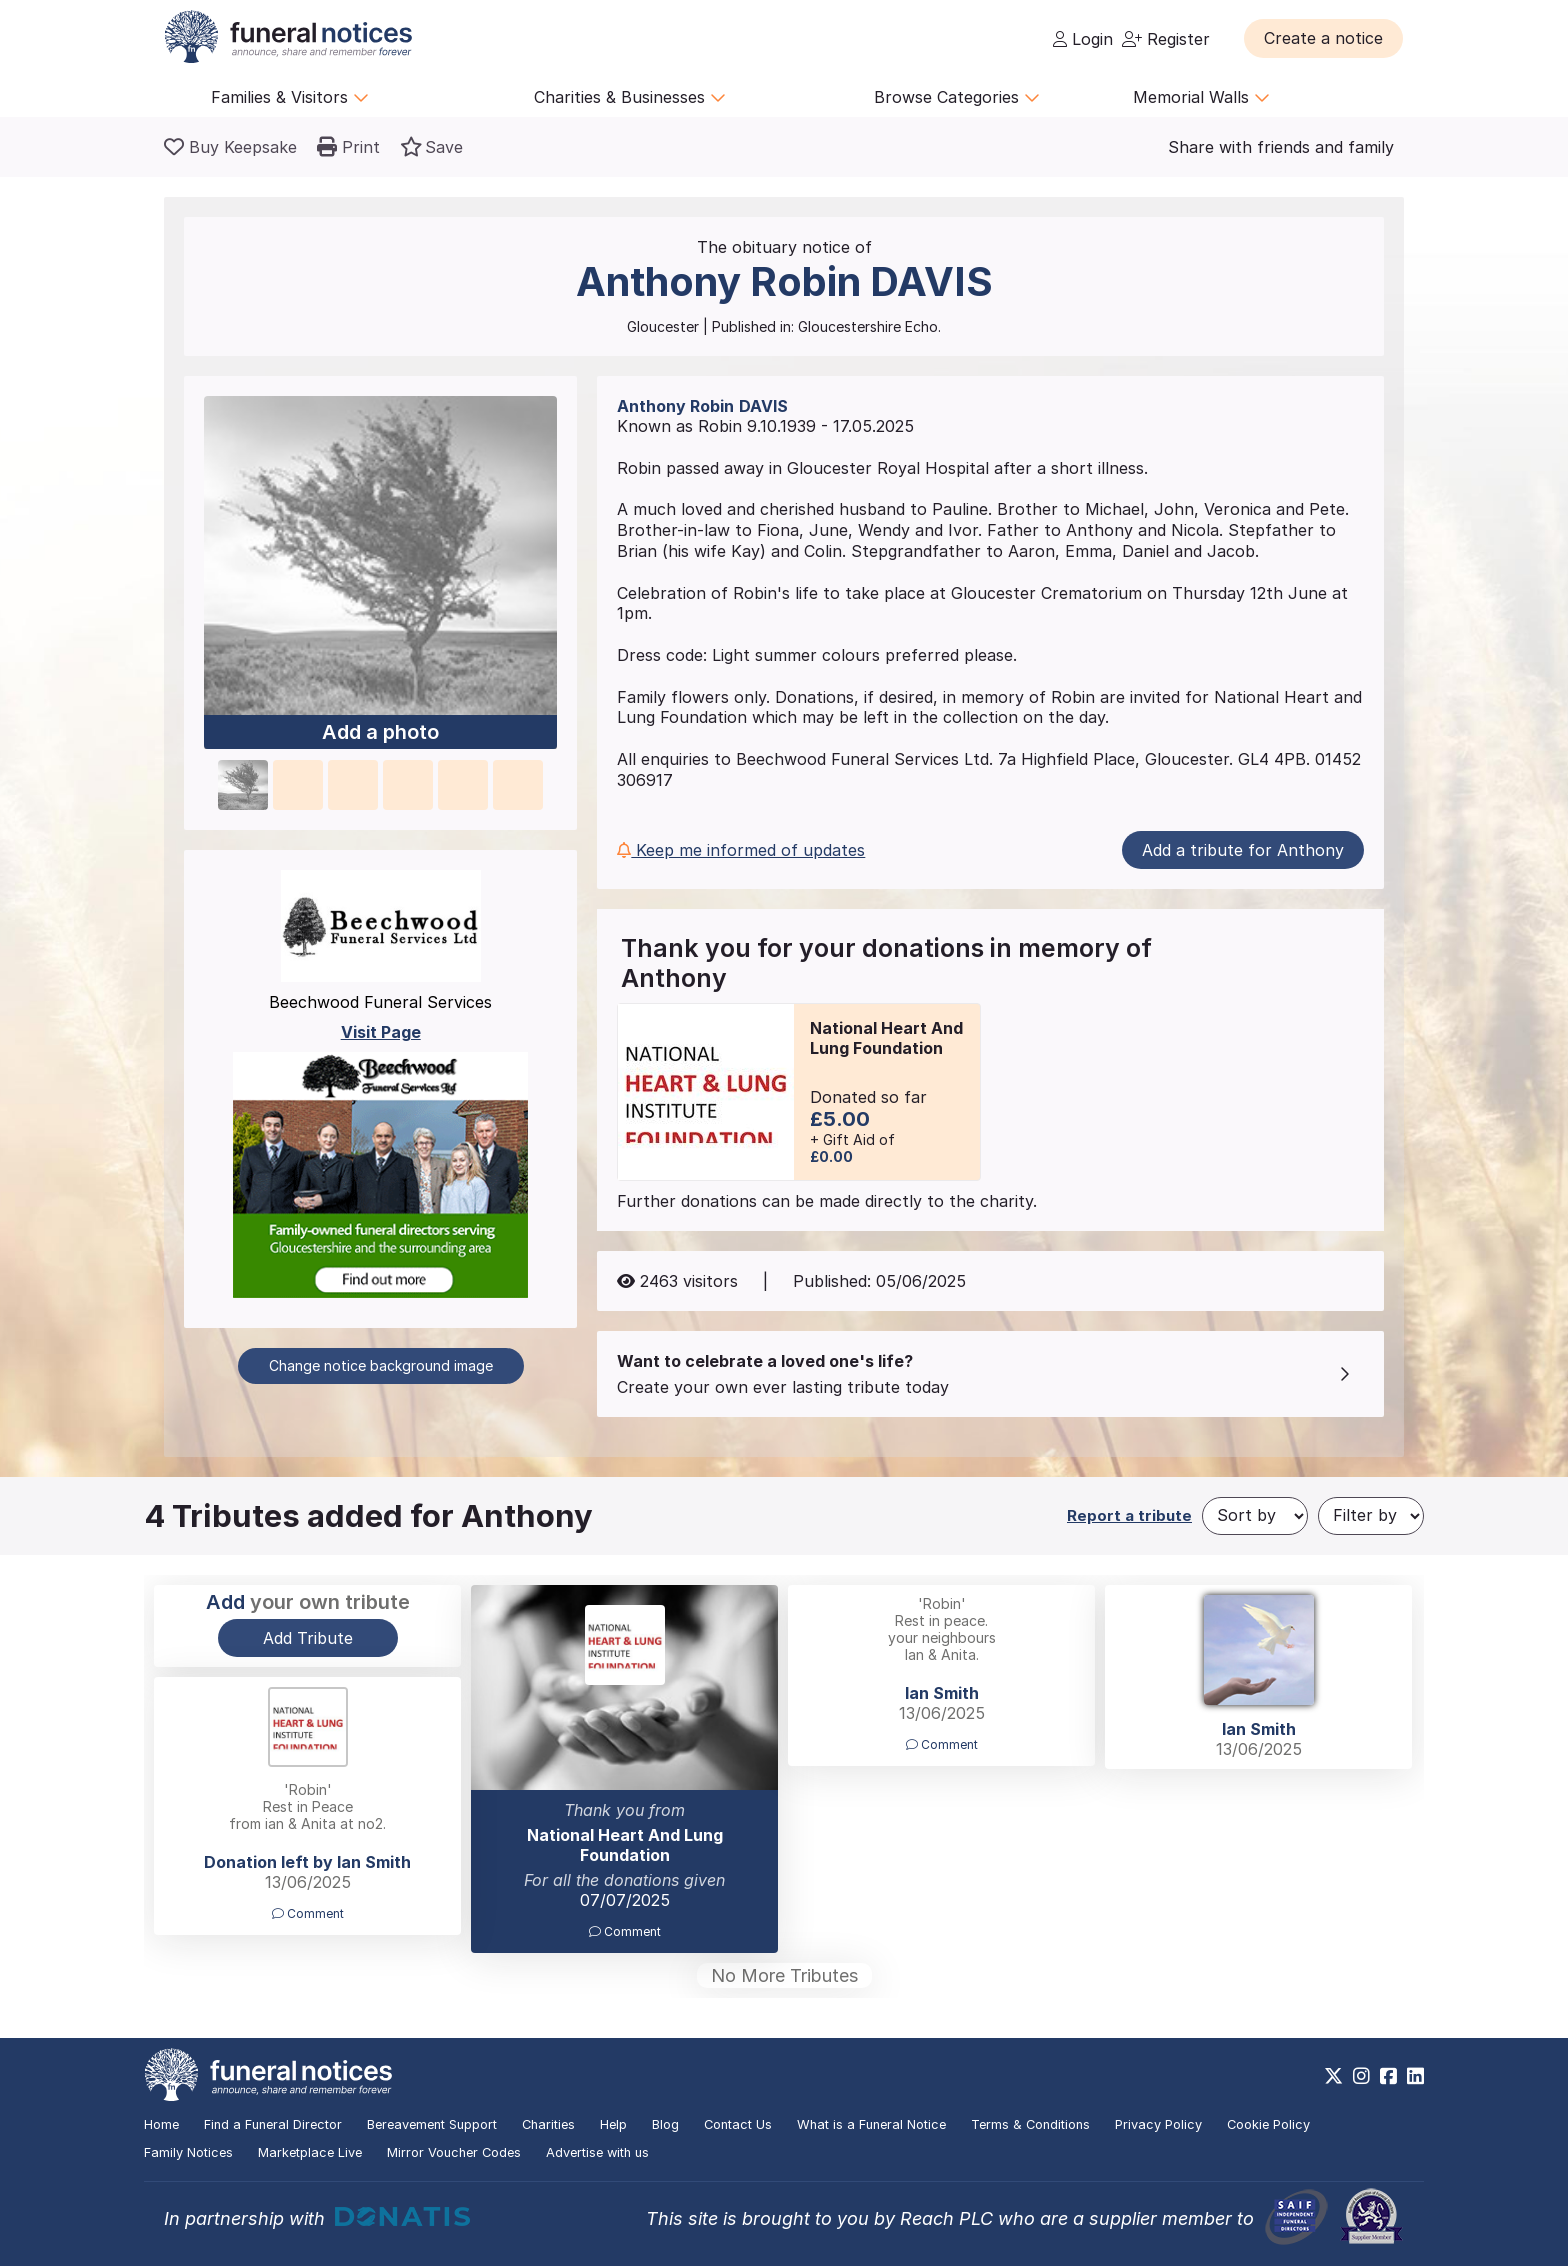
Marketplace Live (310, 2152)
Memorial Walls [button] (1201, 97)
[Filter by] (1371, 1516)
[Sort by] (1255, 1516)
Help (613, 2124)
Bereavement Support (432, 2124)
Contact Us (738, 2124)
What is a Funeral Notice (871, 2124)
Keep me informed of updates (741, 850)
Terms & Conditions (1030, 2124)
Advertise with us (597, 2152)
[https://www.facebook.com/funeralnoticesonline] (1388, 2076)
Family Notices (188, 2152)
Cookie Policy (1268, 2124)
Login (1083, 39)
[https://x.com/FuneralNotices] (1333, 2076)
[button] (1323, 38)
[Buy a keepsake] (230, 147)
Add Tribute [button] (308, 1638)
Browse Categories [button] (957, 97)
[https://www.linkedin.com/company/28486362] (1415, 2076)
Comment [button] (625, 1931)
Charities (548, 2124)
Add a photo (380, 733)
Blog (665, 2124)
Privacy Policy (1158, 2124)
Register (1166, 39)
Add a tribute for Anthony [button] (1243, 850)
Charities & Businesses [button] (630, 97)
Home (161, 2124)
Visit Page (381, 1032)
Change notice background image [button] (381, 1365)
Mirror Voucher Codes (454, 2152)
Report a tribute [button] (1129, 1515)
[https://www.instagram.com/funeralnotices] (1361, 2076)
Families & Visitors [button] (290, 97)
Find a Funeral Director (273, 2124)
